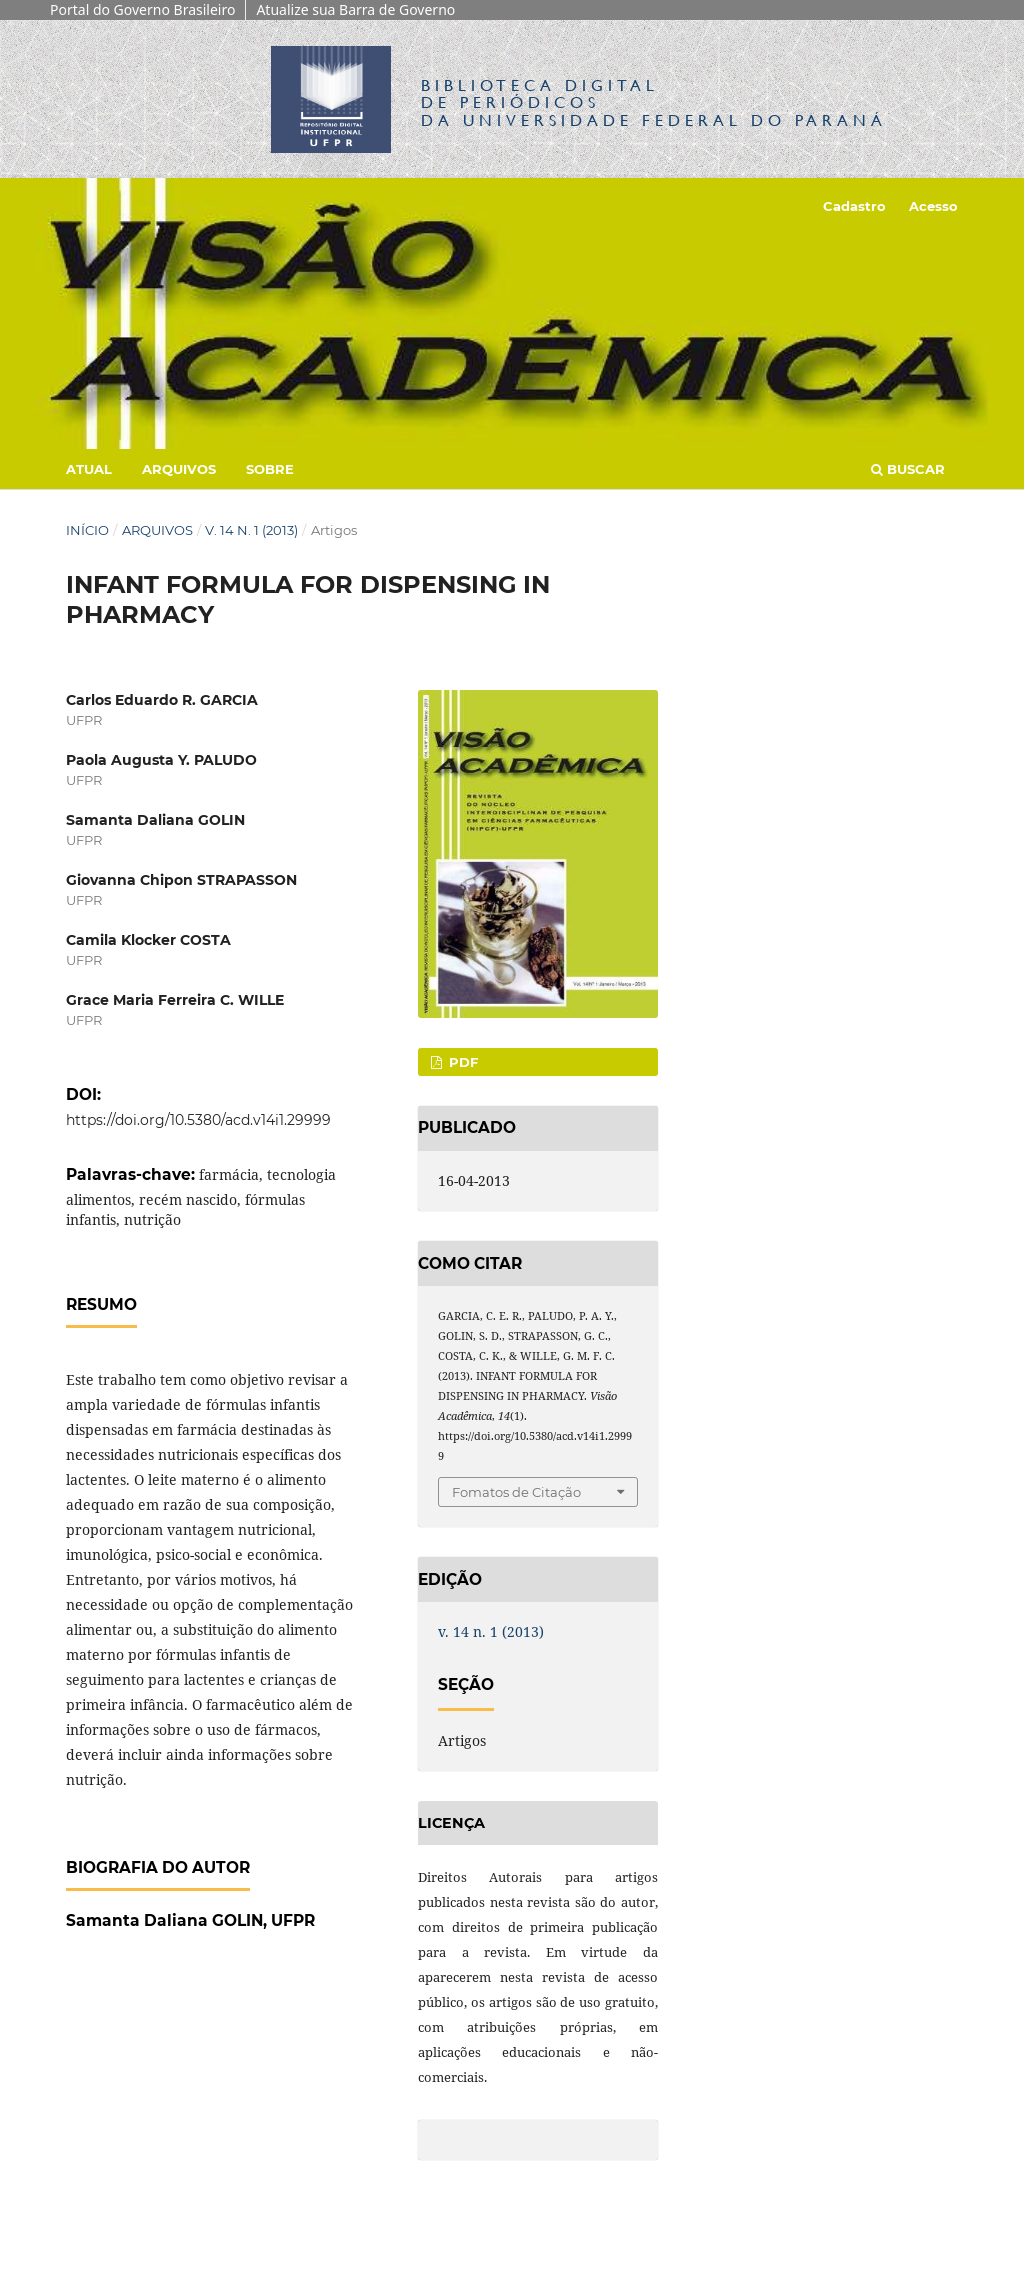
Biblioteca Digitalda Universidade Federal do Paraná (654, 102)
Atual (89, 469)
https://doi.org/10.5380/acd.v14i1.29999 (198, 1120)
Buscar (908, 469)
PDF (461, 1062)
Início (87, 530)
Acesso (933, 206)
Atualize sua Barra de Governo (355, 9)
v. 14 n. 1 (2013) (251, 530)
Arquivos (179, 469)
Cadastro (854, 206)
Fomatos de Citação (516, 1492)
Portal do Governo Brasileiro (142, 9)
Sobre (270, 469)
